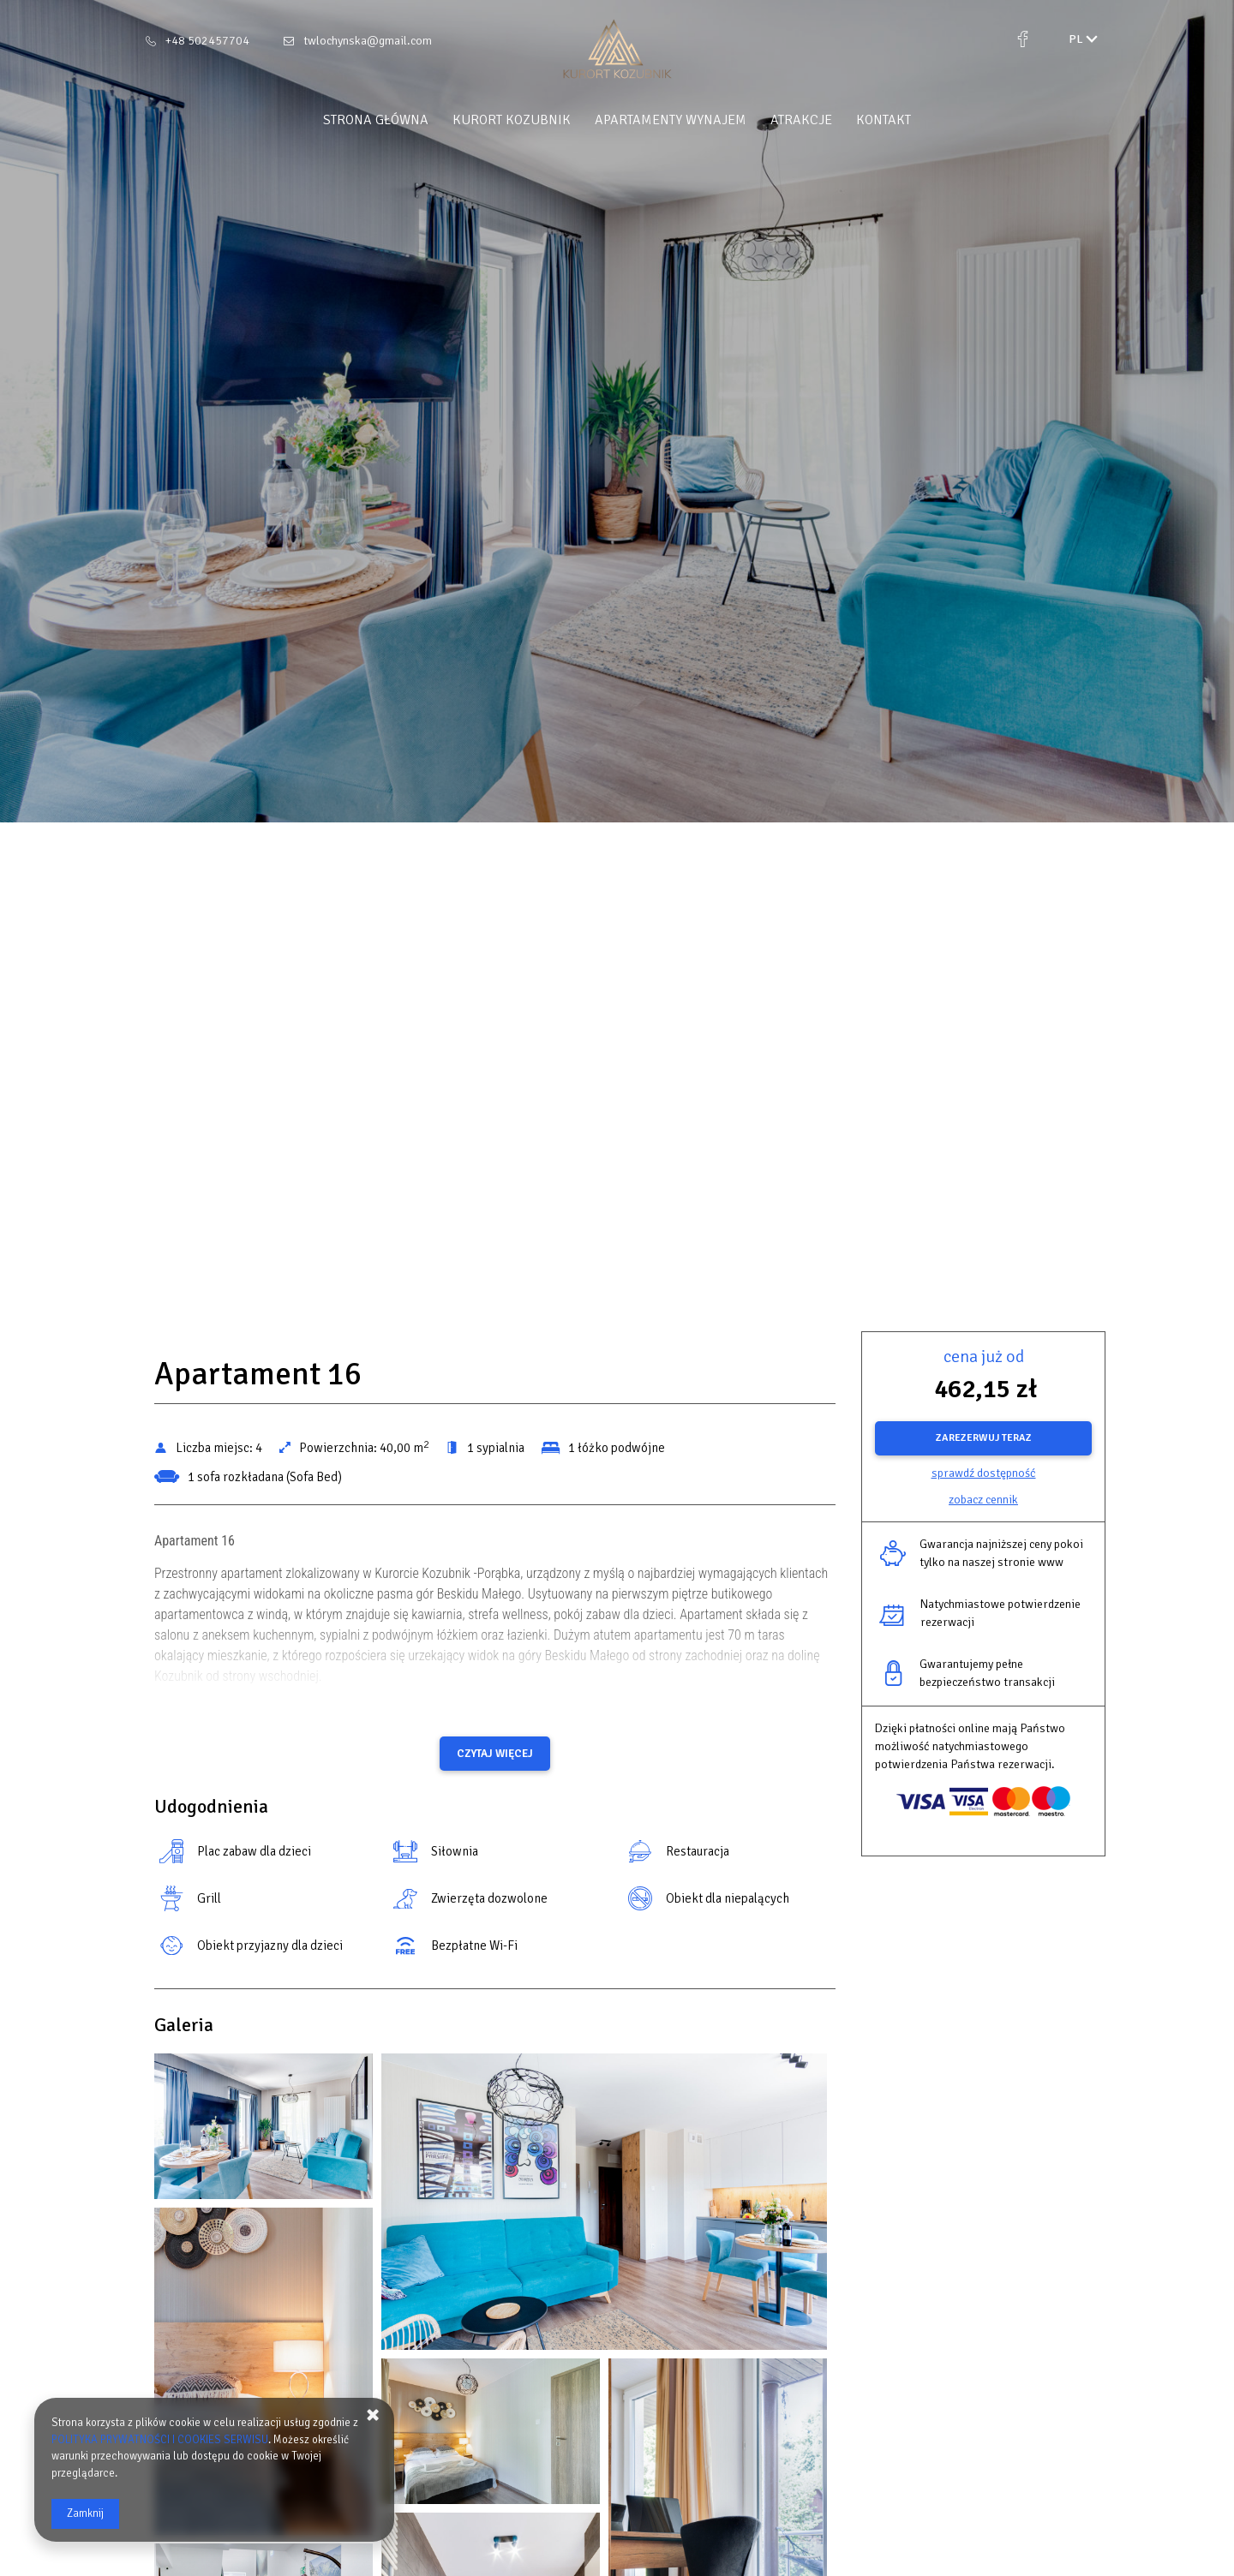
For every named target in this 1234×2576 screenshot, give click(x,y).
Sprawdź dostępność (983, 1473)
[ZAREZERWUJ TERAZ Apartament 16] (983, 1438)
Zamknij (85, 2513)
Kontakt (883, 120)
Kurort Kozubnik (511, 120)
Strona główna (375, 120)
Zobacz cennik (983, 1499)
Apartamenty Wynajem (670, 120)
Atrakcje (801, 120)
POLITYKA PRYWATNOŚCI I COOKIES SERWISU (159, 2440)
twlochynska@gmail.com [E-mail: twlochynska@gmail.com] (367, 40)
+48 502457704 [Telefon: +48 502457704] (207, 40)
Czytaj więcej (495, 1753)
